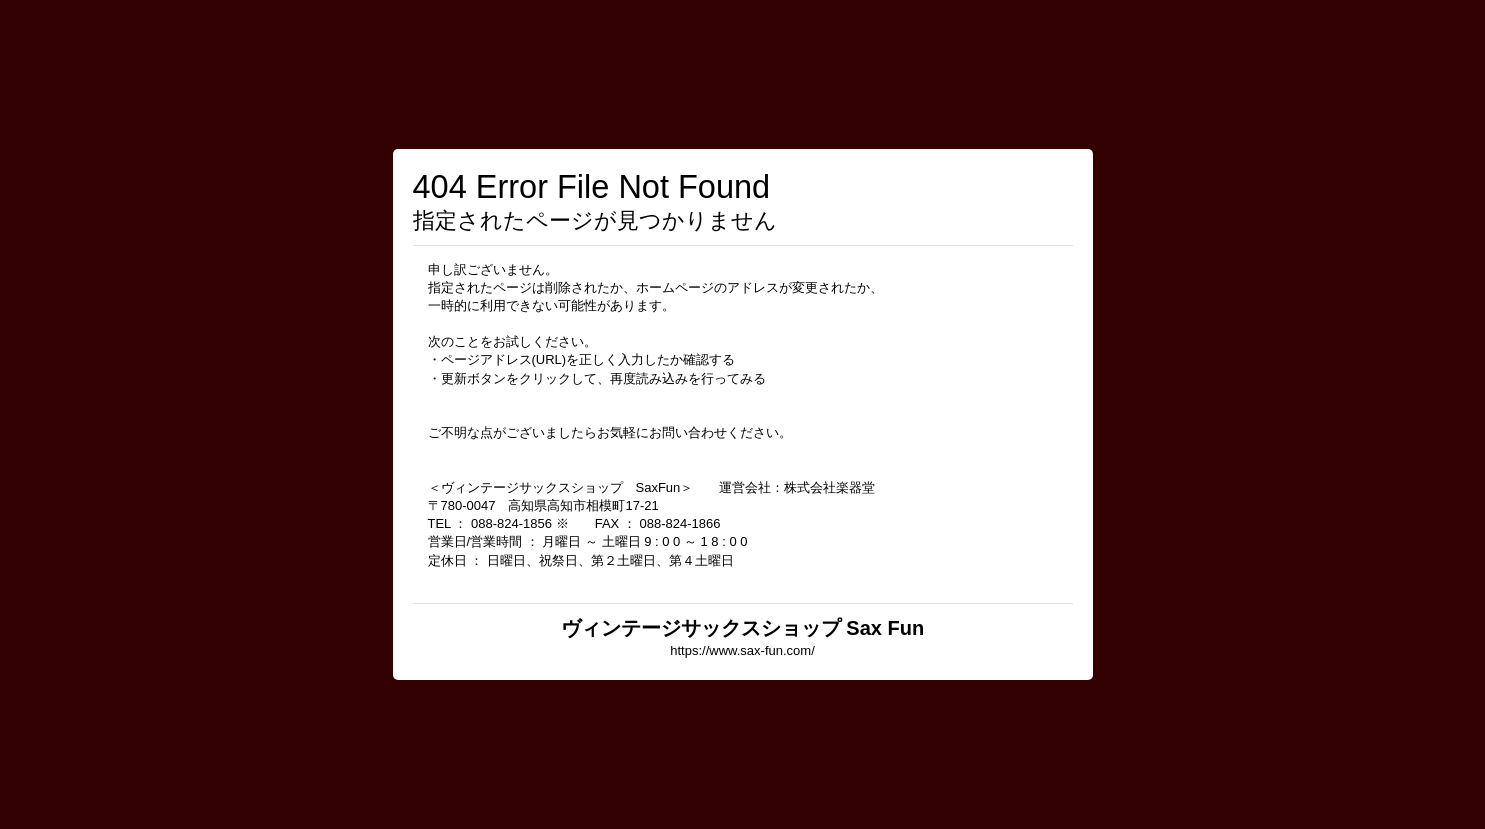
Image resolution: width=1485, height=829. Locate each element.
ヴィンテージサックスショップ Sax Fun (742, 628)
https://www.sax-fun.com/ (742, 650)
